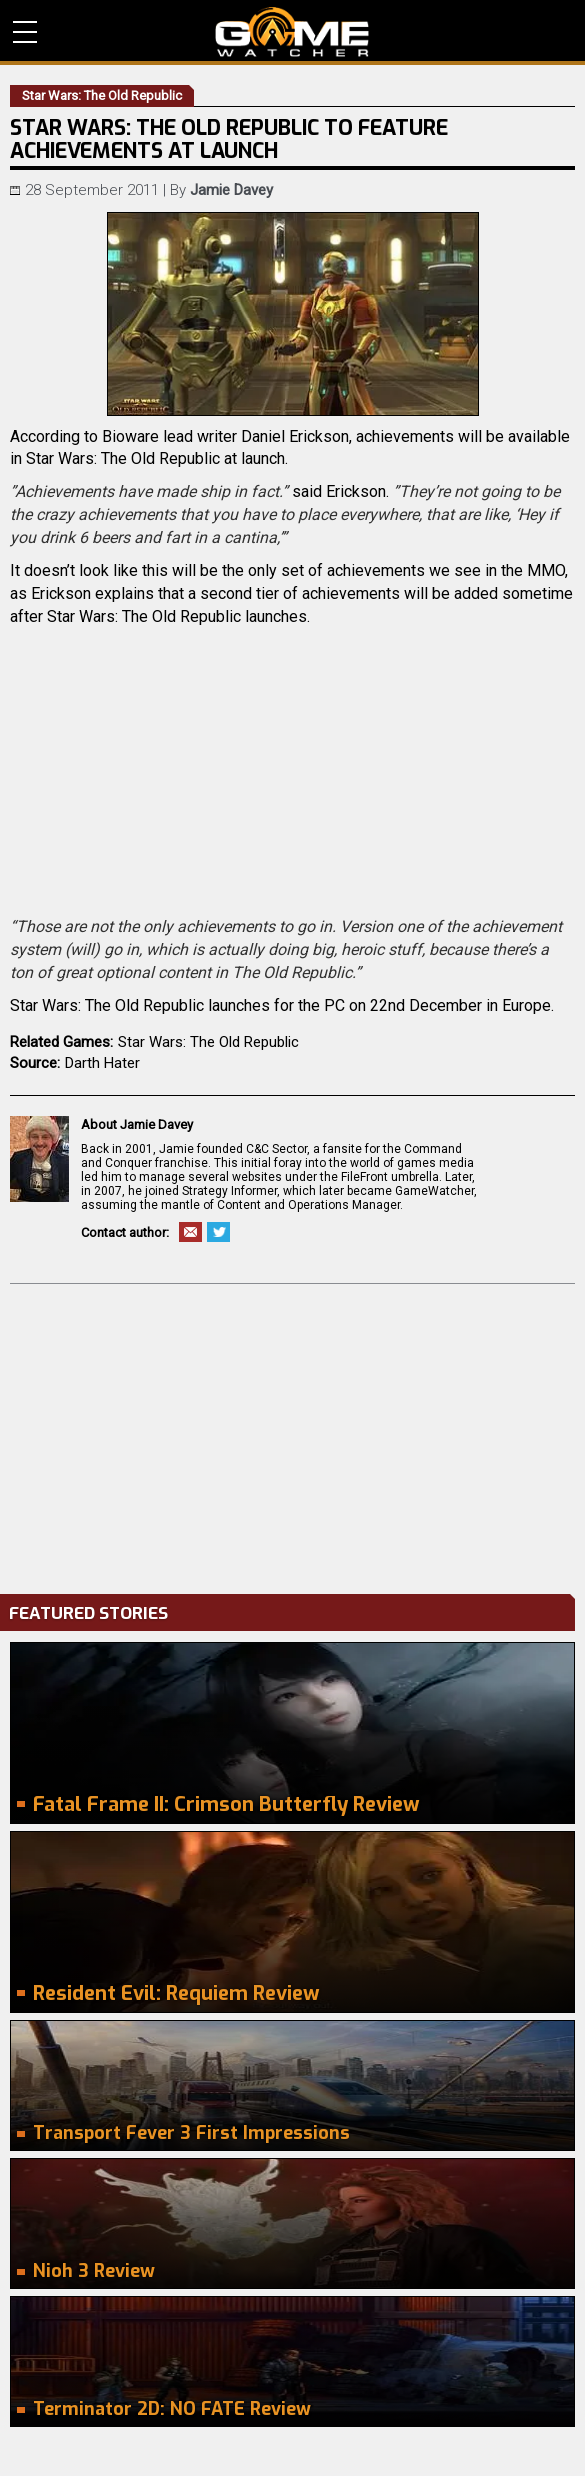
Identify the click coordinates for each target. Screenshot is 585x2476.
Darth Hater (102, 1063)
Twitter (218, 1232)
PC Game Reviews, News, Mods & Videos (292, 32)
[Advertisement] (292, 1434)
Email (190, 1232)
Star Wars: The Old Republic (208, 1042)
